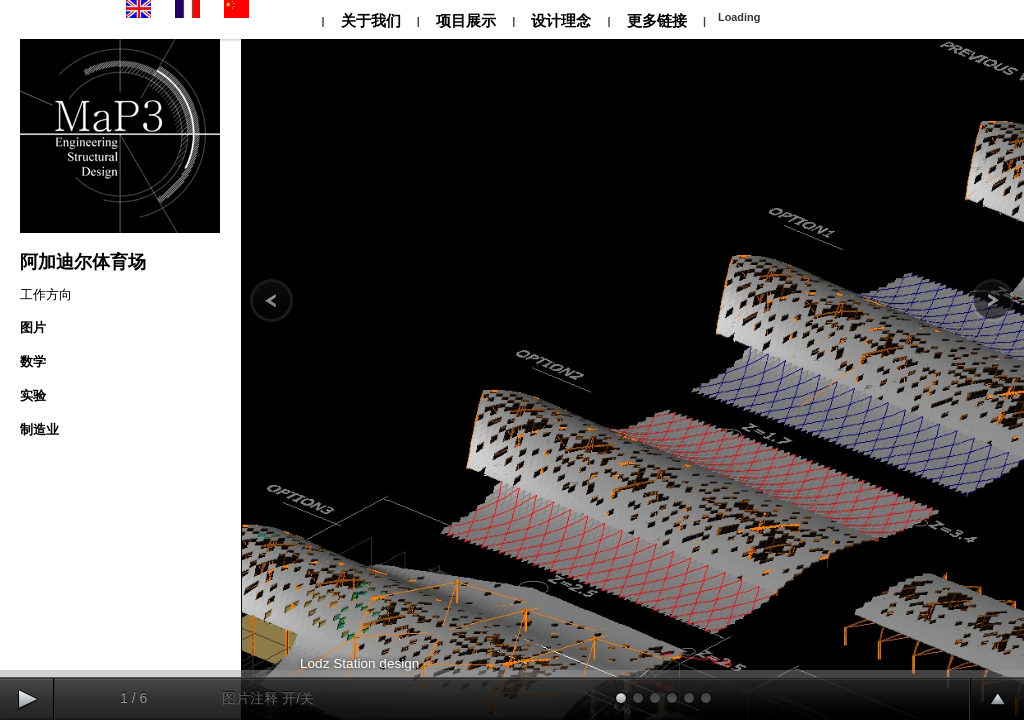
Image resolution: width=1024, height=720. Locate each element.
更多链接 (657, 20)
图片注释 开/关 (268, 698)
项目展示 (466, 20)
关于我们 (370, 20)
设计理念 (561, 20)
